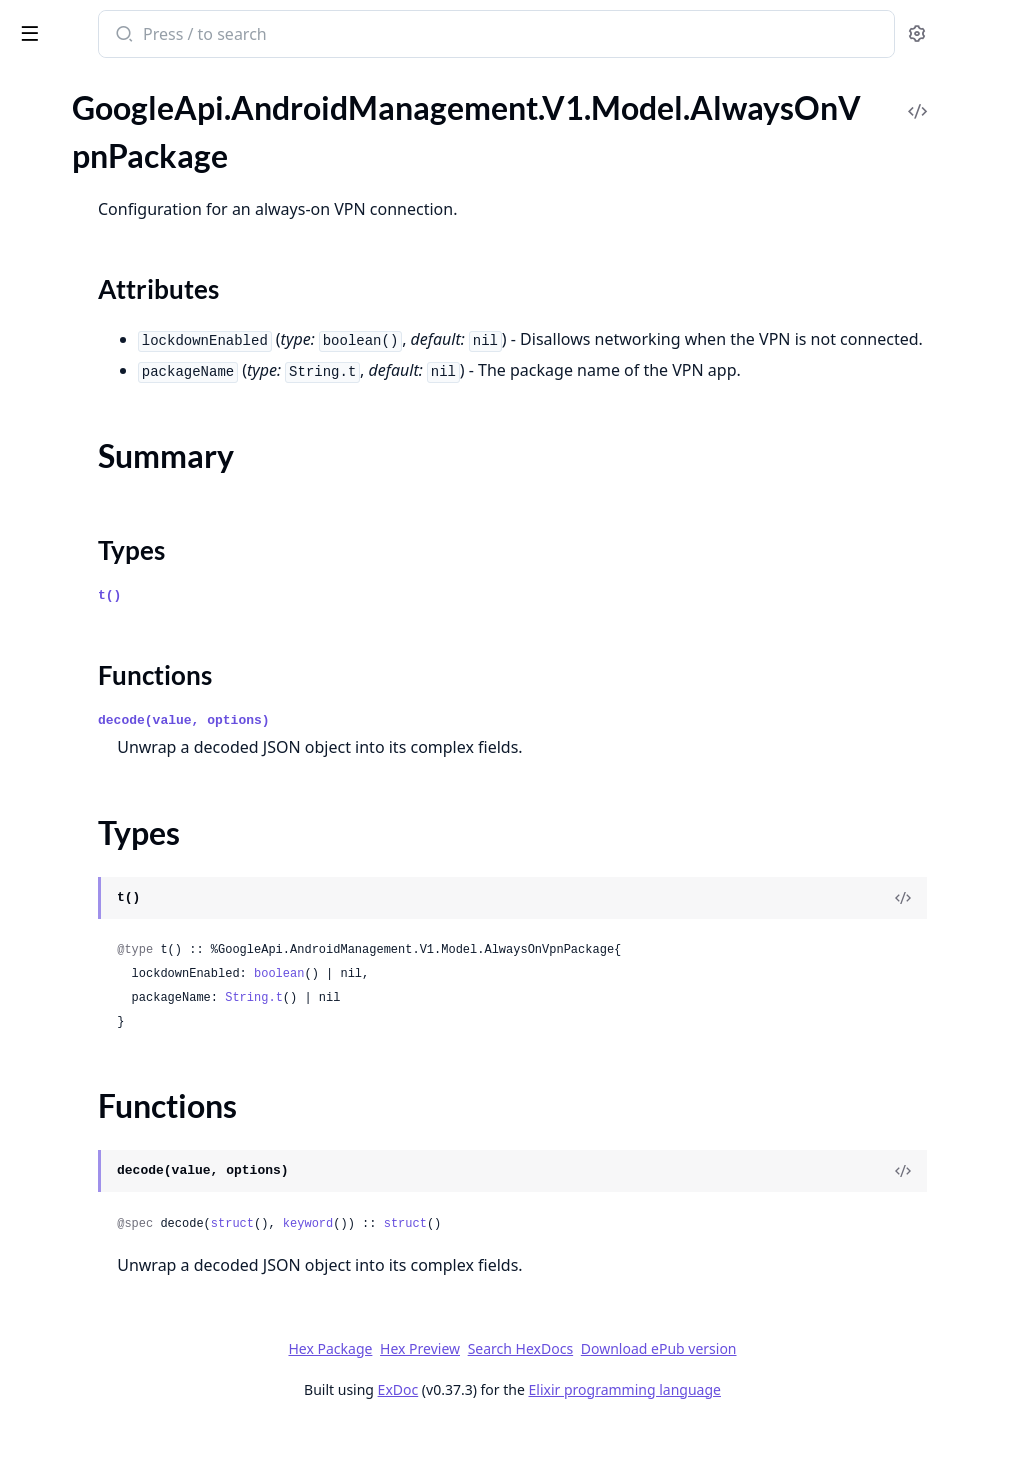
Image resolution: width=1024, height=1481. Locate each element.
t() (371, 649)
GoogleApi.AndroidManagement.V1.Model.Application (142, 459)
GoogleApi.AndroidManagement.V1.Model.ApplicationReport (142, 567)
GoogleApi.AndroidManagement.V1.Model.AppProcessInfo (142, 351)
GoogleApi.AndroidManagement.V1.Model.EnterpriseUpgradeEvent (142, 1404)
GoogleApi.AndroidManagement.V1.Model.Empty (142, 1296)
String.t (516, 1052)
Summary (67, 240)
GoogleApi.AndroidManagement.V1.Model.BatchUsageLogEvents (142, 621)
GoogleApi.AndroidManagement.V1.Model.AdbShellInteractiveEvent (142, 127)
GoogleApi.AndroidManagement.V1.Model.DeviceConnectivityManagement (142, 1107)
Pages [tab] (36, 109)
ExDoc (547, 1443)
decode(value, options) (446, 774)
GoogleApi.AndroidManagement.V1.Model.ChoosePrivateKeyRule (142, 756)
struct (494, 1278)
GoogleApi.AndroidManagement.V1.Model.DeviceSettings (142, 1161)
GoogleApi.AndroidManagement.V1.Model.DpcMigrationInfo (142, 1269)
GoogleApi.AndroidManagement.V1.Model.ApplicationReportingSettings (142, 594)
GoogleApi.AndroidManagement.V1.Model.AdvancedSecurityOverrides (142, 154)
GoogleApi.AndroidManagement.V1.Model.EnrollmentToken (142, 1350)
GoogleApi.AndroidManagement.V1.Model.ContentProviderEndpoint (142, 972)
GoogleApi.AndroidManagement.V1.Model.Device (142, 1080)
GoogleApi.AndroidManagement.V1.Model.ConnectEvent (142, 918)
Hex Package (480, 1402)
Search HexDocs (669, 1403)
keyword (570, 1278)
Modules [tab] (120, 109)
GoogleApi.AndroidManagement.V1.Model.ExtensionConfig (142, 1431)
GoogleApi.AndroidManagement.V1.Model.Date (142, 1053)
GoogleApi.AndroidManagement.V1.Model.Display (142, 1188)
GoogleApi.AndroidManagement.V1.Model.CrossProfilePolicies (142, 999)
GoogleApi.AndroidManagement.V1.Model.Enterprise (142, 1377)
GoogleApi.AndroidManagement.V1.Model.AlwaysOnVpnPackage (142, 181)
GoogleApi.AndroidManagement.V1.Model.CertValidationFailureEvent (142, 729)
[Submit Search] (384, 36)
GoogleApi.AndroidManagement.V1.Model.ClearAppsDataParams (142, 783)
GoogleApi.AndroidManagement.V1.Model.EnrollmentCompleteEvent (142, 1323)
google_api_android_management (150, 36)
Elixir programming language (774, 1443)
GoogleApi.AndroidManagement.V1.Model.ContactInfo (142, 945)
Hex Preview (570, 1402)
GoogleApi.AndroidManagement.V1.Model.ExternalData (142, 1458)
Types (55, 264)
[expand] (280, 131)
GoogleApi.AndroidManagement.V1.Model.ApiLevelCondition (142, 324)
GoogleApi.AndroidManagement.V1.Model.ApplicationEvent (142, 486)
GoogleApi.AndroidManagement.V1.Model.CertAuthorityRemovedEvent (142, 702)
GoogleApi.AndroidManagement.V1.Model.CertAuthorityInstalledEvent (142, 675)
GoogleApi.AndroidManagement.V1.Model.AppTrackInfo (142, 405)
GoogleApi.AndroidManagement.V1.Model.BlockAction (142, 648)
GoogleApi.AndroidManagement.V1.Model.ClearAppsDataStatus (142, 810)
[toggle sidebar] (274, 32)
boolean (541, 1028)
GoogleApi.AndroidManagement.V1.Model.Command (142, 837)
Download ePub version (808, 1402)
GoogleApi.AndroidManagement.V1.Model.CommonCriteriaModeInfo (142, 864)
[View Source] (940, 952)
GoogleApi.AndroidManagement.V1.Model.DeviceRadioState (142, 1134)
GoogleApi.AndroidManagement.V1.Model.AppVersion (142, 432)
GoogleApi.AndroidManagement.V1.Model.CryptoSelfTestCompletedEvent (142, 1026)
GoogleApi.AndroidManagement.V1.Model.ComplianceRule (142, 891)
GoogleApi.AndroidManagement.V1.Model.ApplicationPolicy (142, 540)
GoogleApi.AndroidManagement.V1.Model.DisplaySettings (142, 1215)
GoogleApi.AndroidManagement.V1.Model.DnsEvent (142, 1242)
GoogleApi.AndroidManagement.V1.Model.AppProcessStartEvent (142, 378)
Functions (69, 288)
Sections (64, 216)
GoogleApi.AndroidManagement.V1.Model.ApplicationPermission (142, 513)
